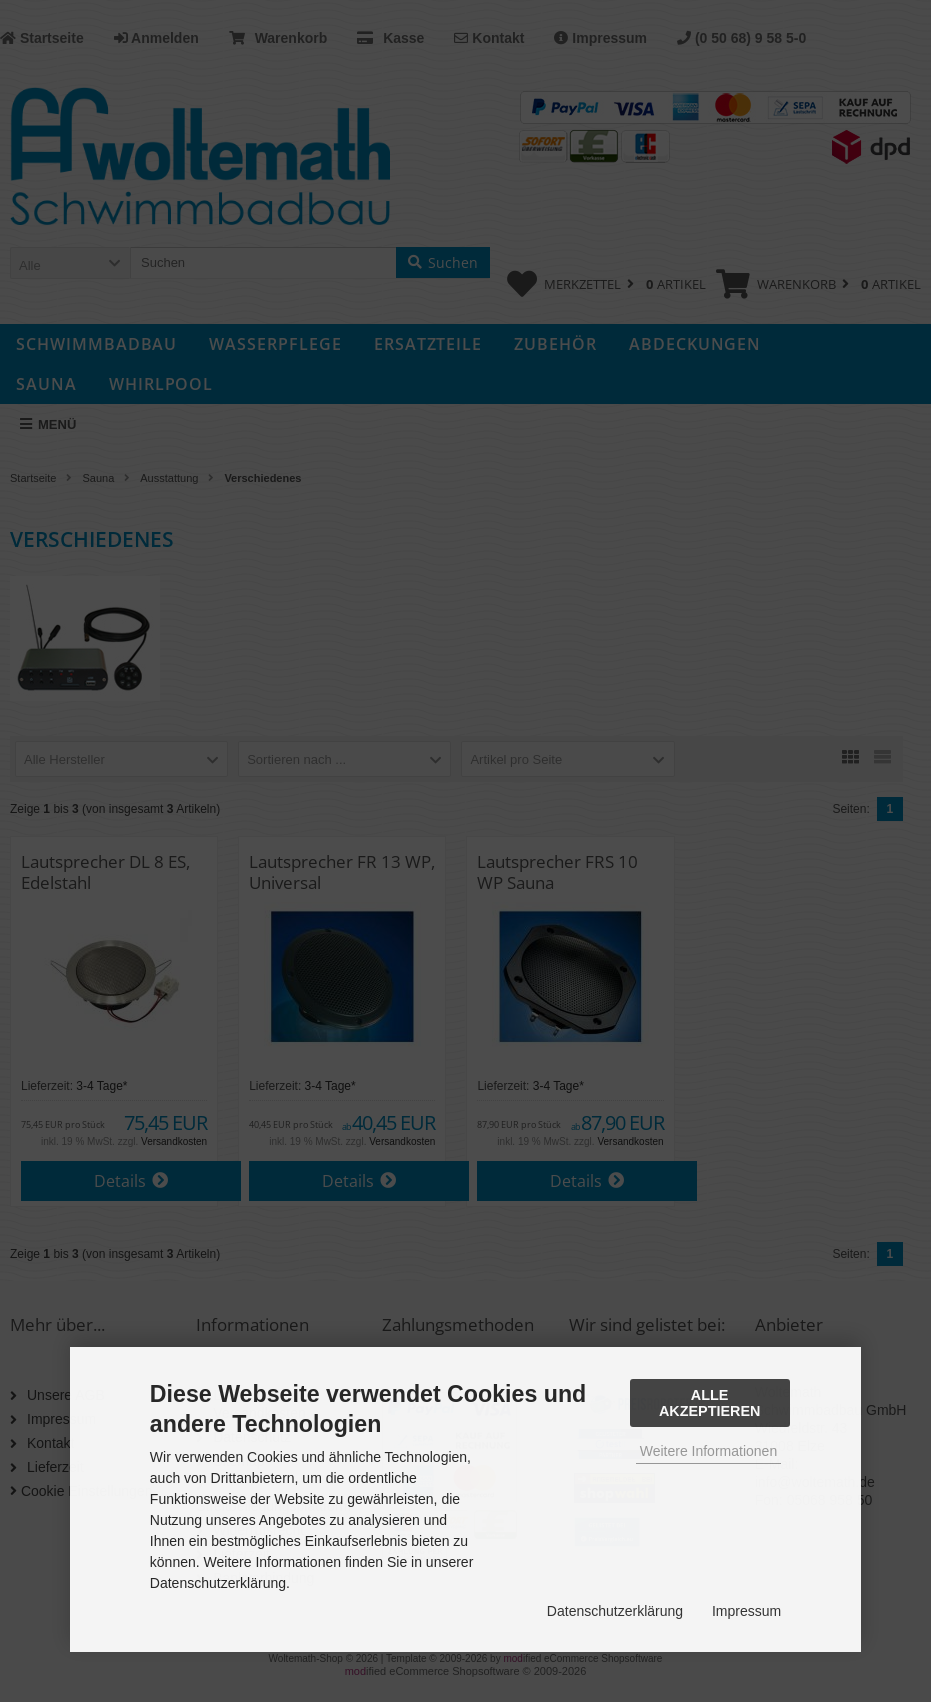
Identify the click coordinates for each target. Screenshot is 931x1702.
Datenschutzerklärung (615, 1611)
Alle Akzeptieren (710, 1403)
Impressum (746, 1611)
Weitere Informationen (708, 1451)
